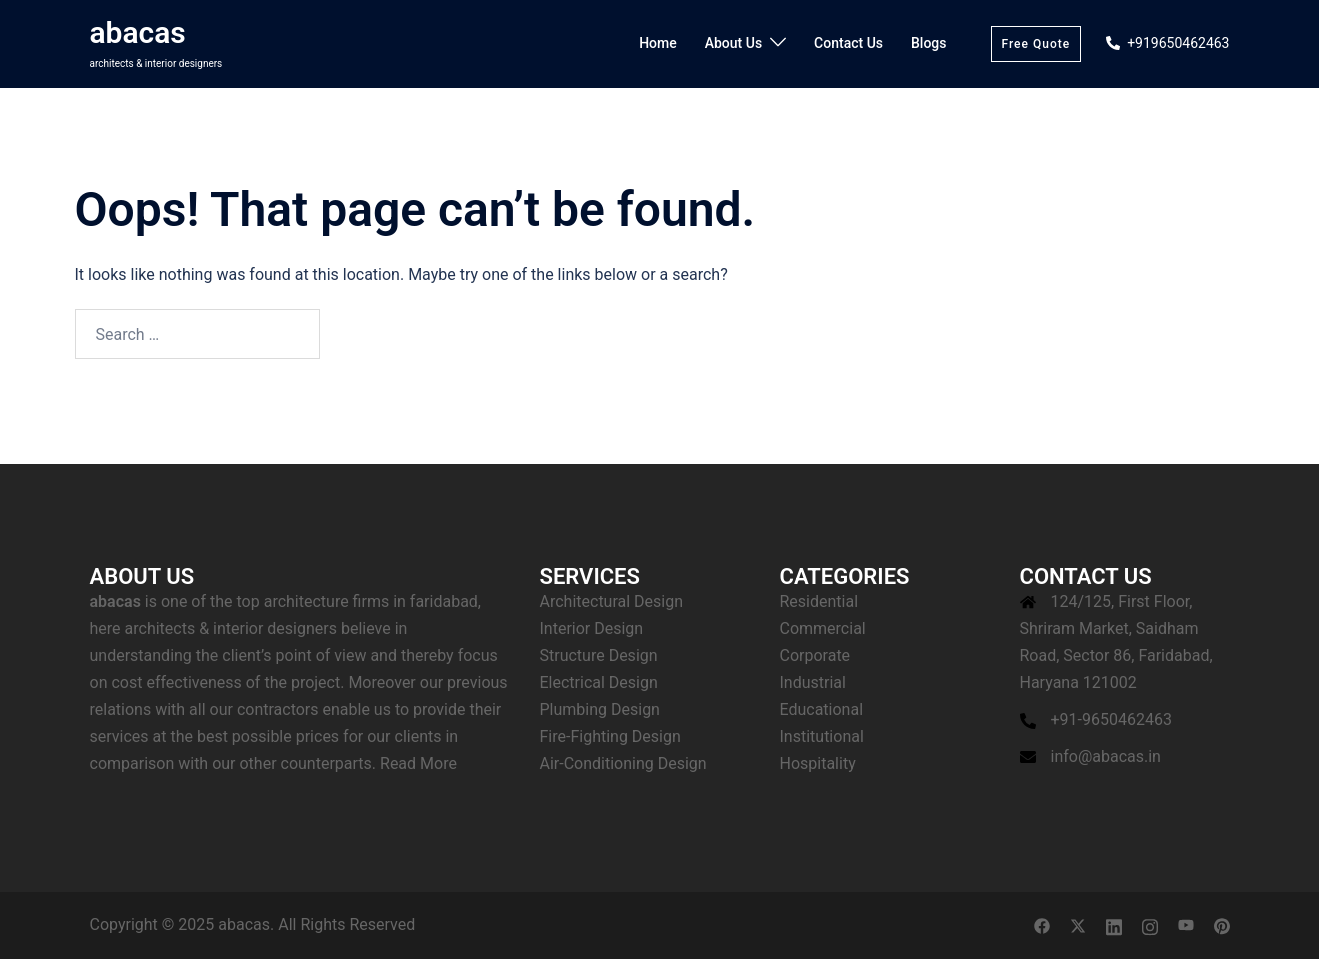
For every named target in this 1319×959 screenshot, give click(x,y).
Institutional (822, 736)
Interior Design (592, 628)
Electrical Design (599, 682)
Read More (418, 763)
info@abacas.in (1106, 756)
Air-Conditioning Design (623, 763)
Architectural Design (612, 601)
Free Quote (1036, 44)
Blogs (929, 43)
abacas (138, 32)
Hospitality (818, 763)
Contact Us (848, 43)
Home (658, 43)
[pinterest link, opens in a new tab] (1222, 924)
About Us (733, 43)
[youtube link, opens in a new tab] (1186, 924)
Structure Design (599, 655)
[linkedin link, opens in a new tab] (1114, 924)
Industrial (813, 682)
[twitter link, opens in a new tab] (1078, 924)
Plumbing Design (600, 709)
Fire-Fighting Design (610, 736)
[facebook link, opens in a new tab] (1042, 924)
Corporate (815, 655)
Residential (819, 601)
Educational (822, 709)
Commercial (823, 628)
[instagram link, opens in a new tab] (1150, 924)
